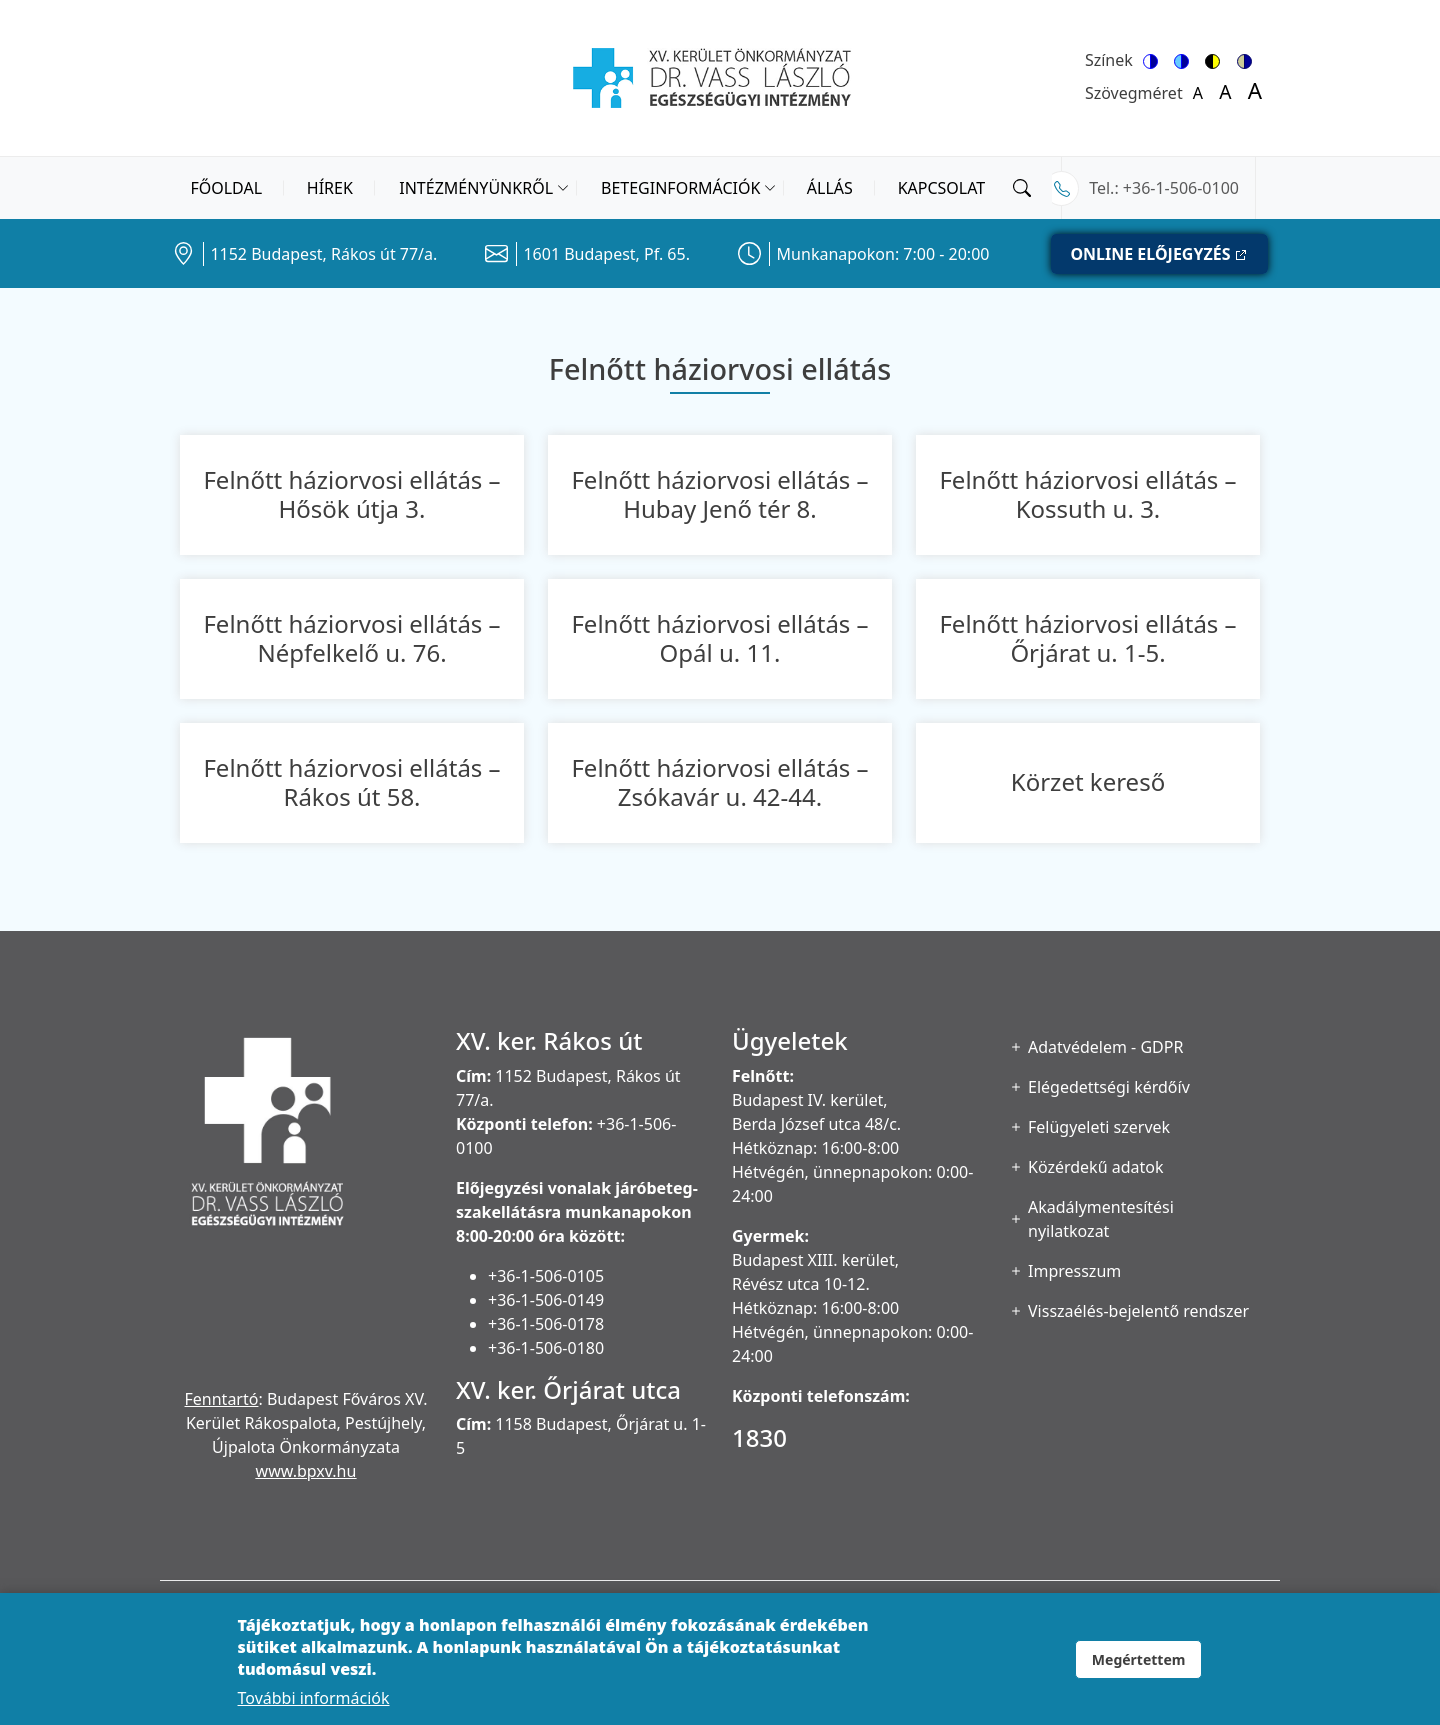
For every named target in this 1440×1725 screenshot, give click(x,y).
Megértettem (1139, 1672)
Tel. (1101, 188)
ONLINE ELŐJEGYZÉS (1150, 254)
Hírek (330, 188)
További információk (314, 1711)
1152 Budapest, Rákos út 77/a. (323, 254)
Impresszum (1074, 1271)
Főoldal (226, 188)
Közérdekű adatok (1096, 1167)
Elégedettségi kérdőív (1109, 1087)
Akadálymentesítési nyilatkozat (1101, 1219)
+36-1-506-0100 (1181, 188)
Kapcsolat (942, 188)
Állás (830, 188)
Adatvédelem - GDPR (1105, 1047)
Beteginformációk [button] (680, 188)
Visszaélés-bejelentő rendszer (1138, 1311)
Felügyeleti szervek (1099, 1127)
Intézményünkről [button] (476, 188)
